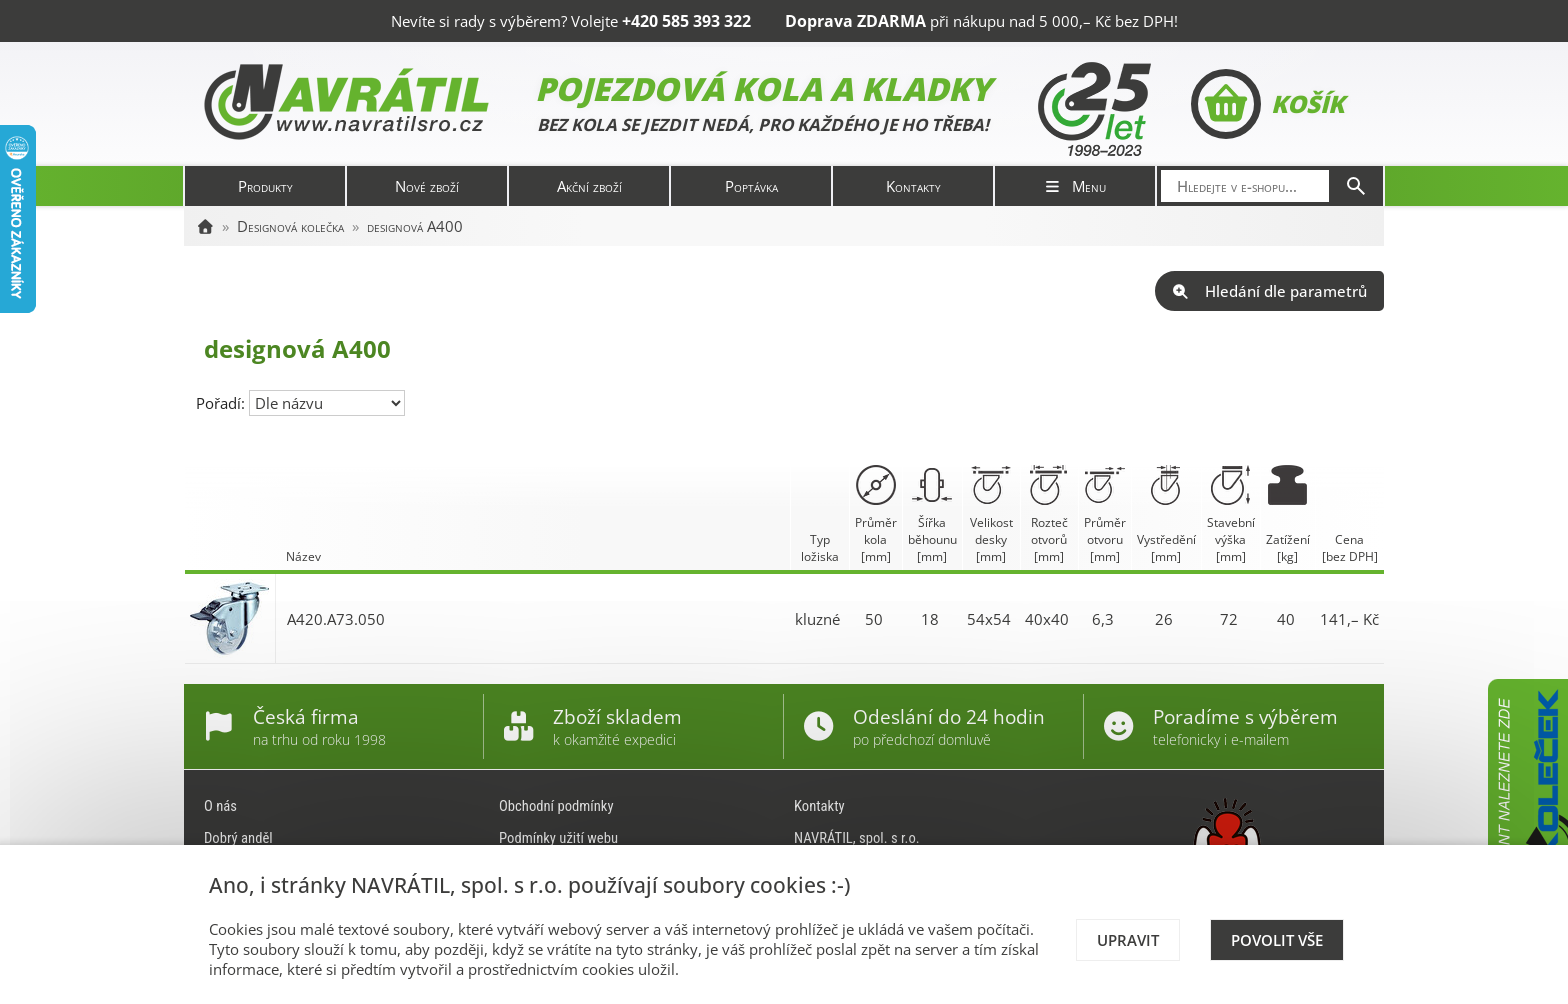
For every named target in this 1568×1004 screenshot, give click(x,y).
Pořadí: (222, 403)
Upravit (1128, 940)
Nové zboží (427, 186)
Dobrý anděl (238, 838)
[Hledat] (1356, 186)
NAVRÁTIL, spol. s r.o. (857, 838)
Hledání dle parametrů (1269, 291)
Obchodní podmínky (556, 806)
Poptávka (751, 186)
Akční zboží (589, 186)
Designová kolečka (290, 226)
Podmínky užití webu (558, 838)
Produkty (265, 186)
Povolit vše (1277, 940)
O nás (220, 806)
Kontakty (913, 186)
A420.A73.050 (336, 619)
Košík (1267, 104)
